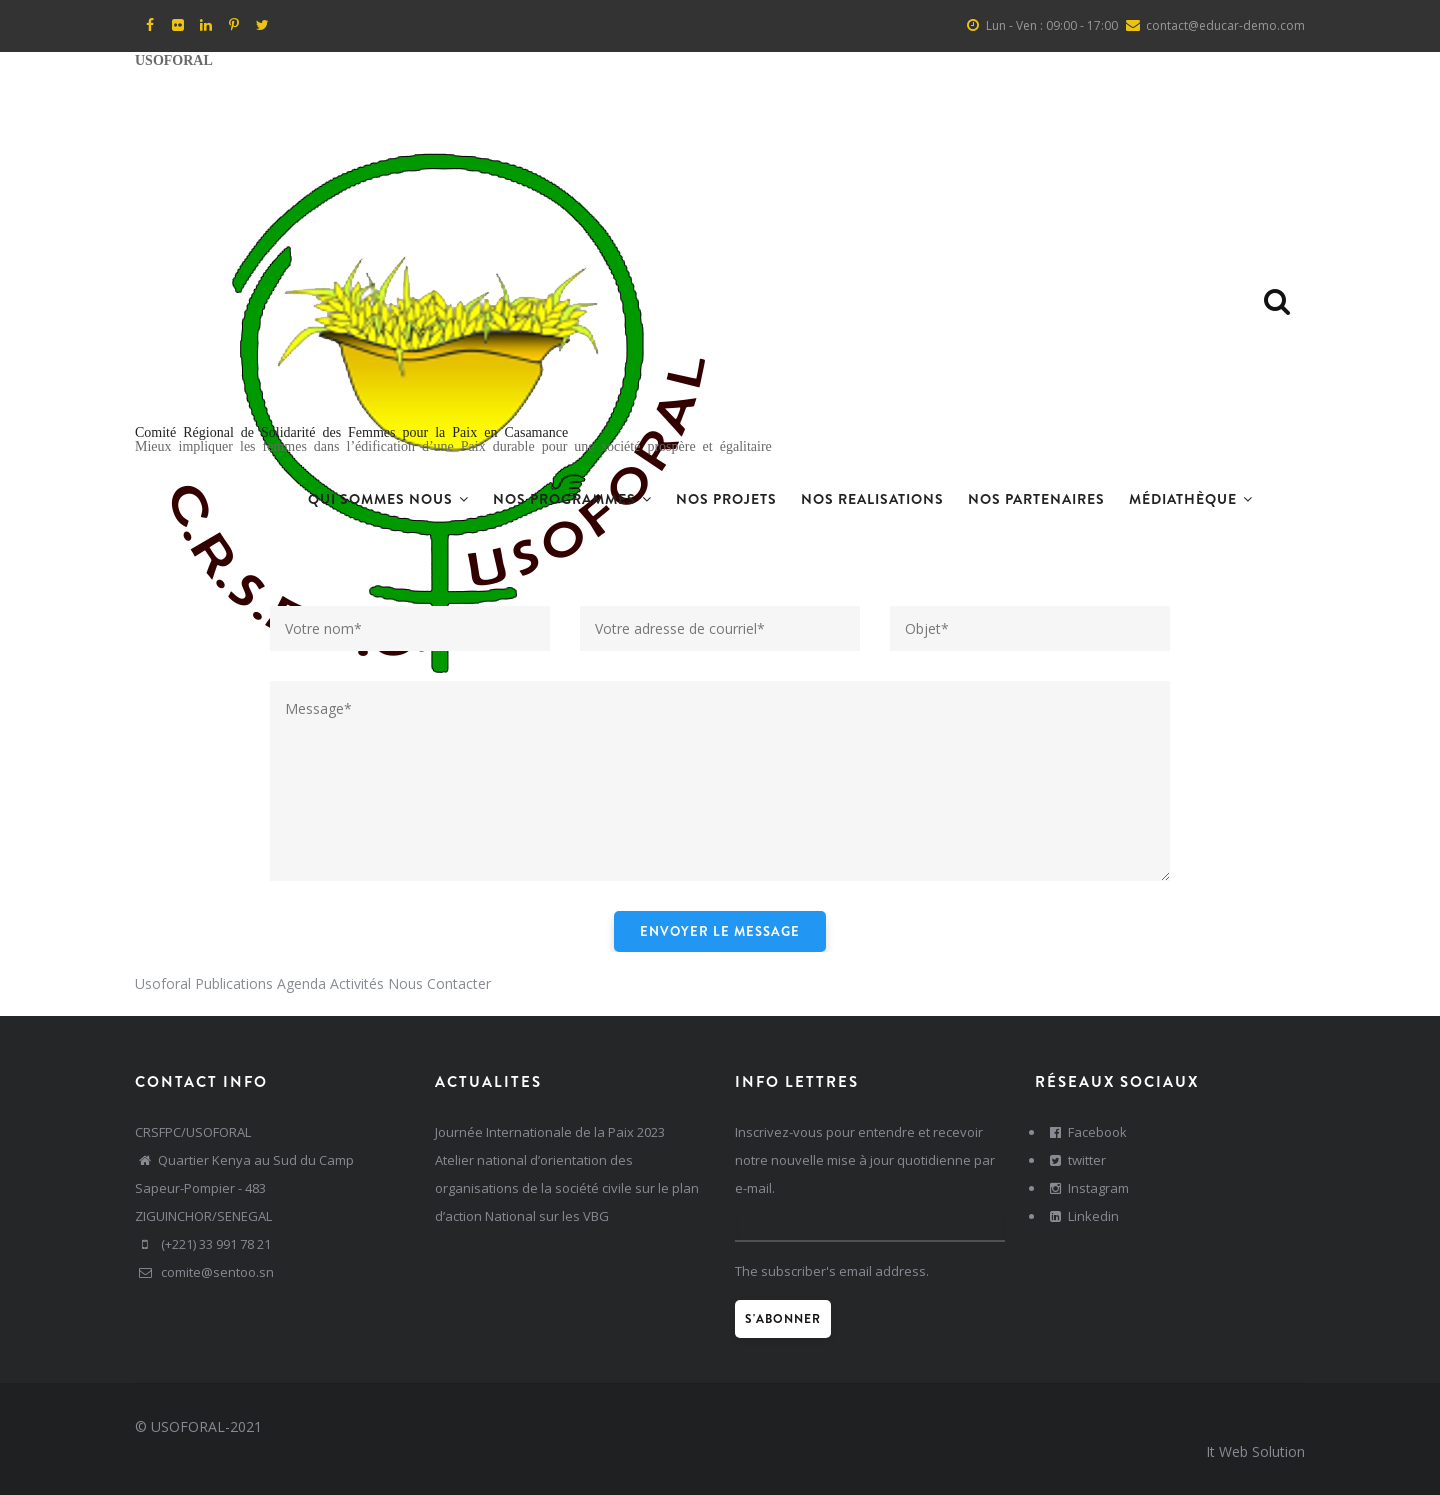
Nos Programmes (572, 499)
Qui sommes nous (388, 499)
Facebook (1086, 1132)
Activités (357, 983)
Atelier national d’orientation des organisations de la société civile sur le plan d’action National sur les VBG (567, 1188)
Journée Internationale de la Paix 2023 (550, 1132)
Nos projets (726, 499)
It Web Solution (1255, 1451)
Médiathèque (1191, 499)
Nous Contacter (439, 983)
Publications (234, 983)
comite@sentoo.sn (204, 1272)
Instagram (1087, 1188)
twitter (1075, 1160)
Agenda (301, 983)
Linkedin (1082, 1216)
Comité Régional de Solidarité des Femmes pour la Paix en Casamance (351, 431)
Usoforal (163, 983)
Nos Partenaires (1036, 499)
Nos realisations (872, 499)
